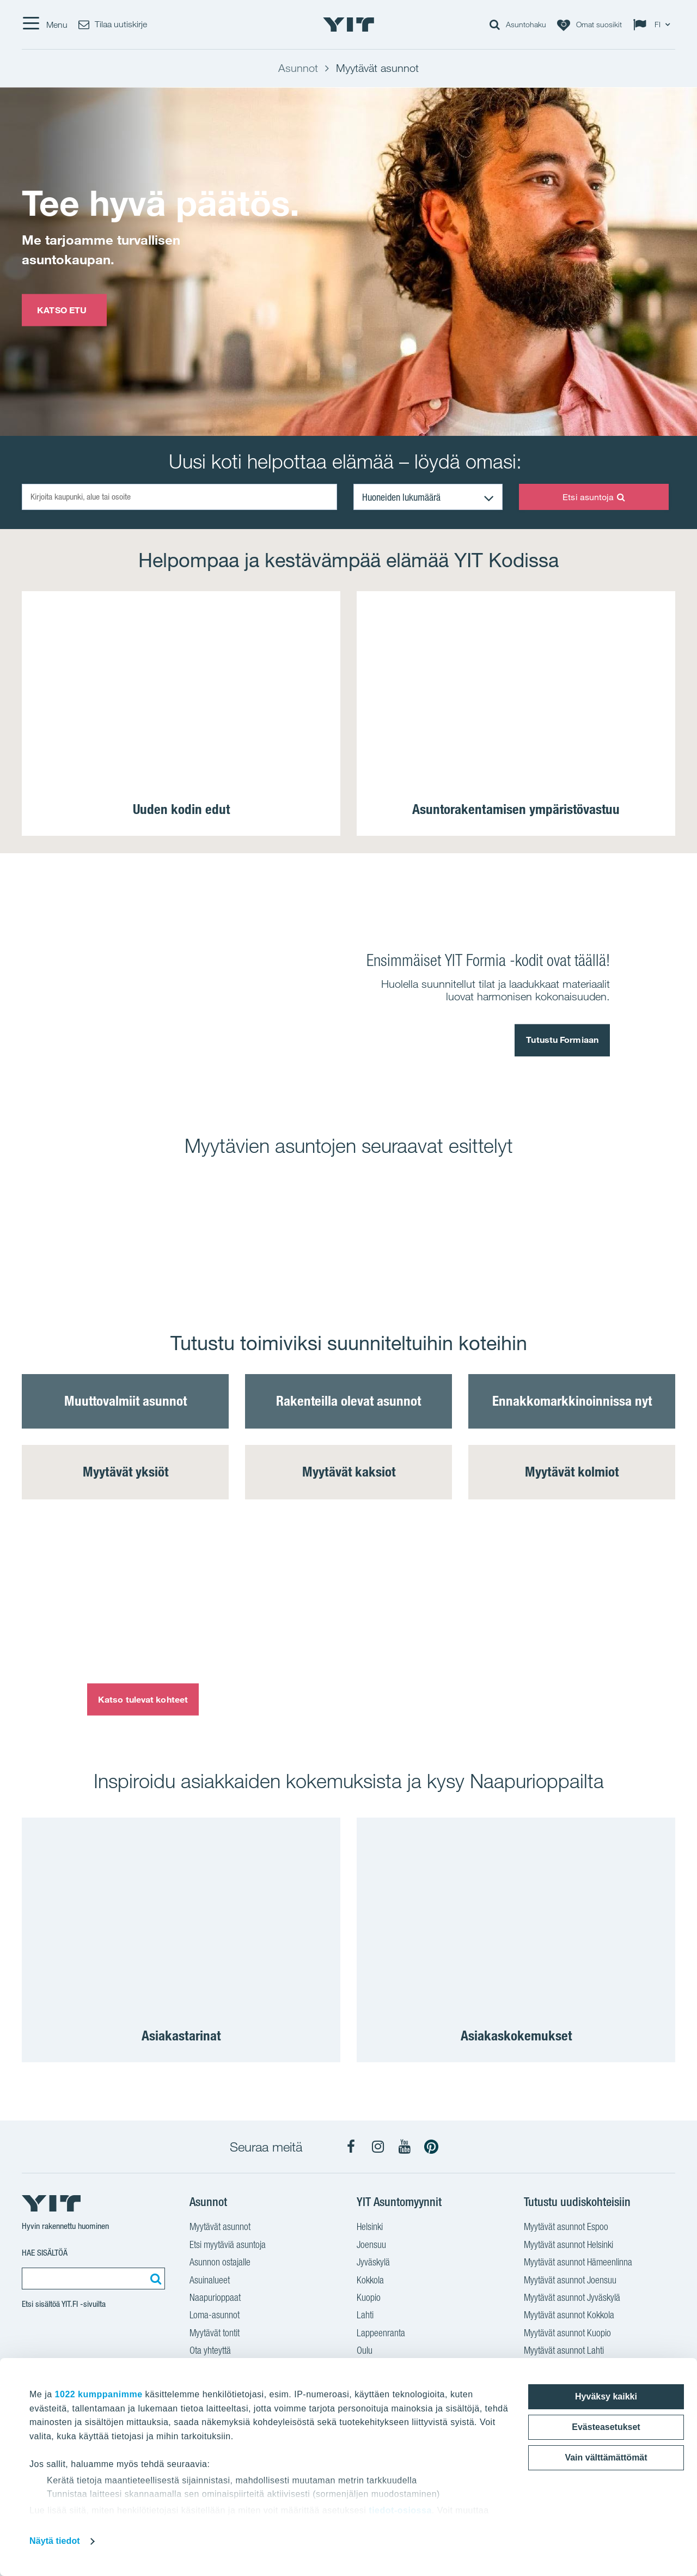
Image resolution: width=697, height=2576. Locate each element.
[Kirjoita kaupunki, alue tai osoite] (179, 497)
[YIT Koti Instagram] (378, 2146)
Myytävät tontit (214, 2334)
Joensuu (371, 2246)
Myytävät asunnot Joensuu (570, 2281)
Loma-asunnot (214, 2316)
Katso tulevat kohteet (143, 1698)
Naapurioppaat (215, 2299)
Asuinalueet (209, 2281)
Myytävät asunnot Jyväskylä (572, 2299)
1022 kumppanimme (99, 2394)
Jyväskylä (373, 2263)
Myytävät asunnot (219, 2228)
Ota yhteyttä (210, 2351)
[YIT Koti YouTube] (404, 2146)
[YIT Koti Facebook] (351, 2146)
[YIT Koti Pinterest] (431, 2146)
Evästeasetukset (606, 2427)
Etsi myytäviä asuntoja (227, 2246)
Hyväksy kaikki (606, 2396)
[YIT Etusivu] (348, 24)
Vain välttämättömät (606, 2457)
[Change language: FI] (654, 24)
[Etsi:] (154, 2278)
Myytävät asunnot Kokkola (569, 2316)
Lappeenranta (381, 2334)
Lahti (365, 2316)
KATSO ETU (64, 309)
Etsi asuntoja (594, 496)
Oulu (364, 2351)
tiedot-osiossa (400, 2510)
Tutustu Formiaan (562, 1039)
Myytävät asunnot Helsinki (568, 2246)
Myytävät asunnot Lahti (564, 2351)
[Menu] (45, 24)
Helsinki (370, 2228)
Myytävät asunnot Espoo (566, 2228)
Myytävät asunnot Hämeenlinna (578, 2263)
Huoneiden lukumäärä (401, 497)
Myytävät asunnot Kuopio (567, 2334)
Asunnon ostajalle (219, 2263)
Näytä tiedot (54, 2540)
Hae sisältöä (45, 2252)
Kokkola (370, 2281)
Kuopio (369, 2299)
